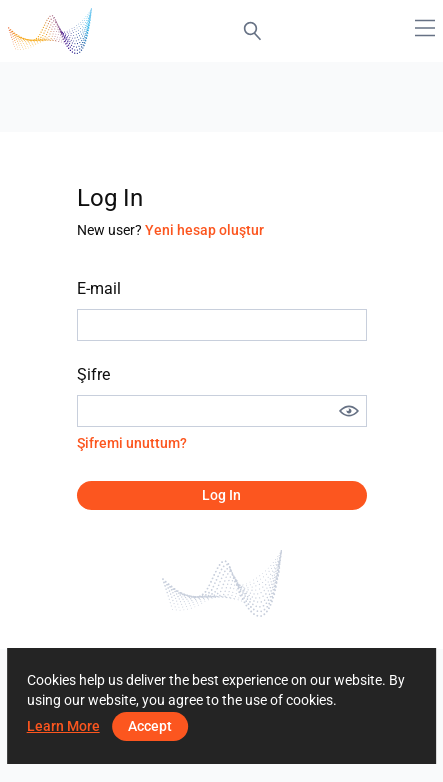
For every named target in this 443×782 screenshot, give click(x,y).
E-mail (99, 288)
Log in (221, 495)
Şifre (93, 374)
